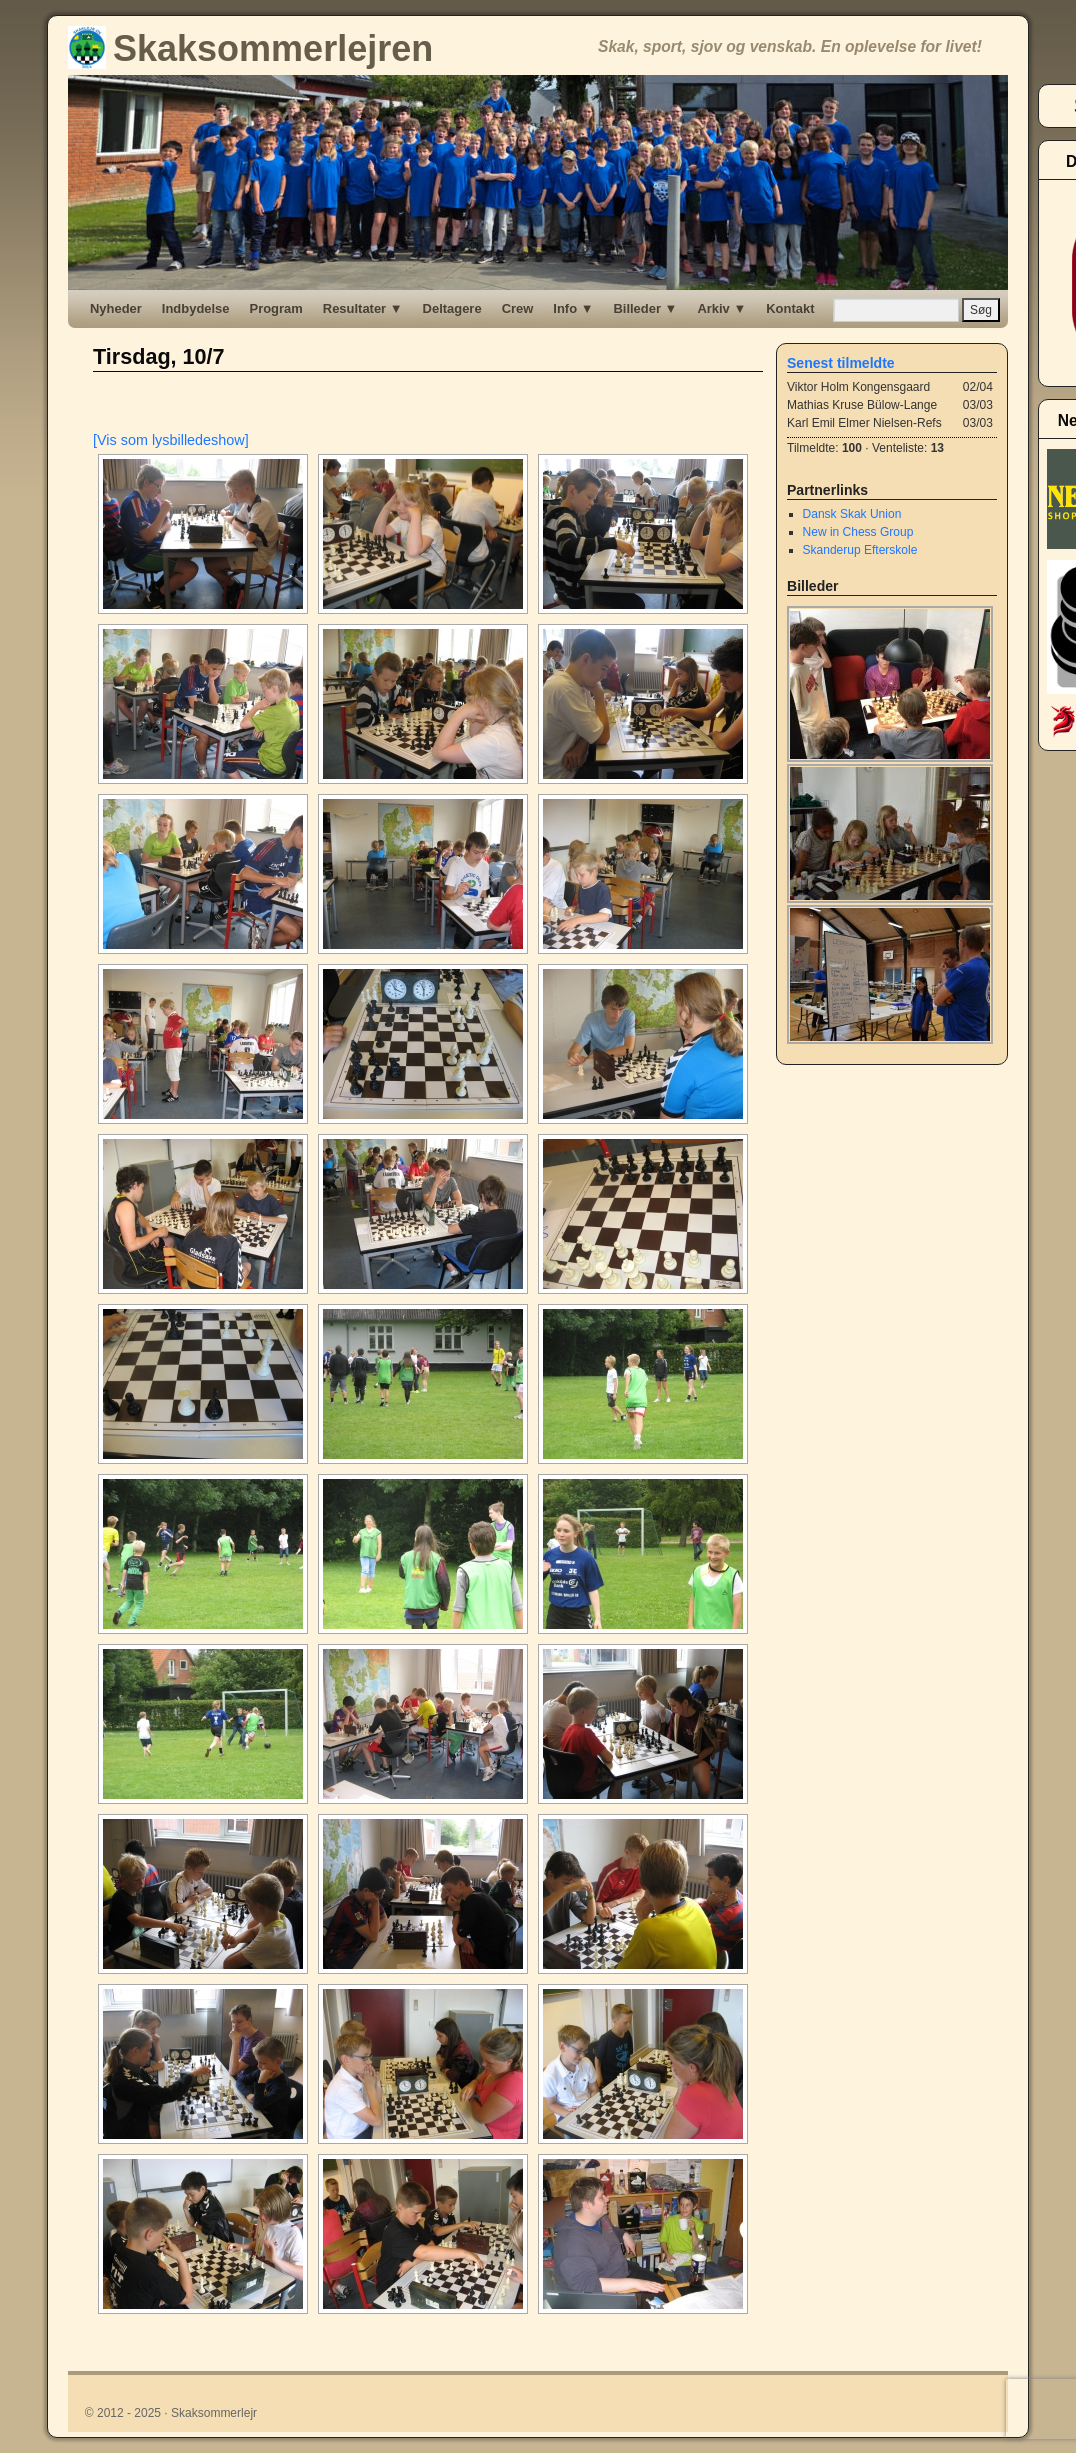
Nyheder (116, 308)
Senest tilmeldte (841, 363)
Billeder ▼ (645, 308)
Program (276, 308)
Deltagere (452, 308)
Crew (518, 308)
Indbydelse (196, 308)
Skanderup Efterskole (860, 550)
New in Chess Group (858, 532)
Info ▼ (573, 308)
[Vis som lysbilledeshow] (171, 440)
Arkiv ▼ (721, 308)
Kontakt (790, 308)
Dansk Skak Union (852, 514)
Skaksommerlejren (250, 48)
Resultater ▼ (363, 308)
